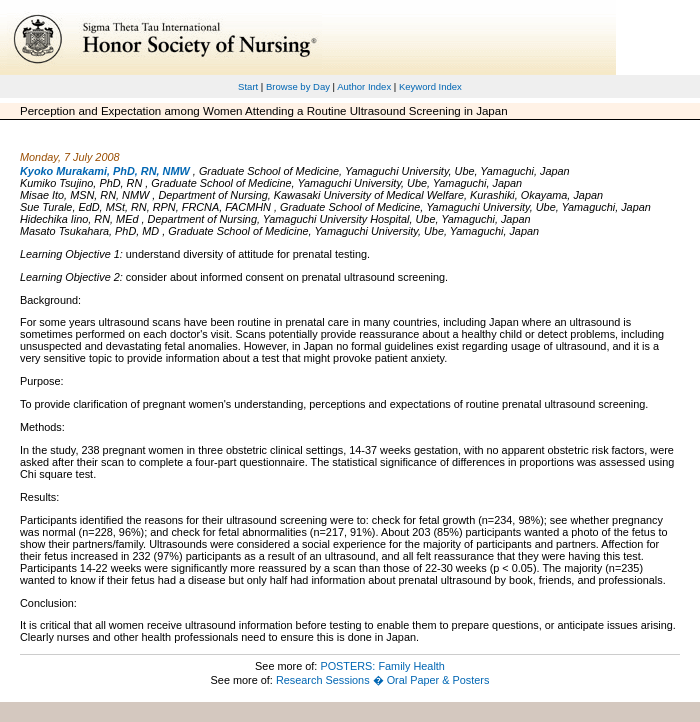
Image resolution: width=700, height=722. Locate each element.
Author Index (364, 86)
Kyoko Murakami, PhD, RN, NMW (105, 171)
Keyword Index (430, 86)
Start (248, 86)
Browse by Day (298, 86)
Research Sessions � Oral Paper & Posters (382, 680)
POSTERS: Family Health (382, 666)
